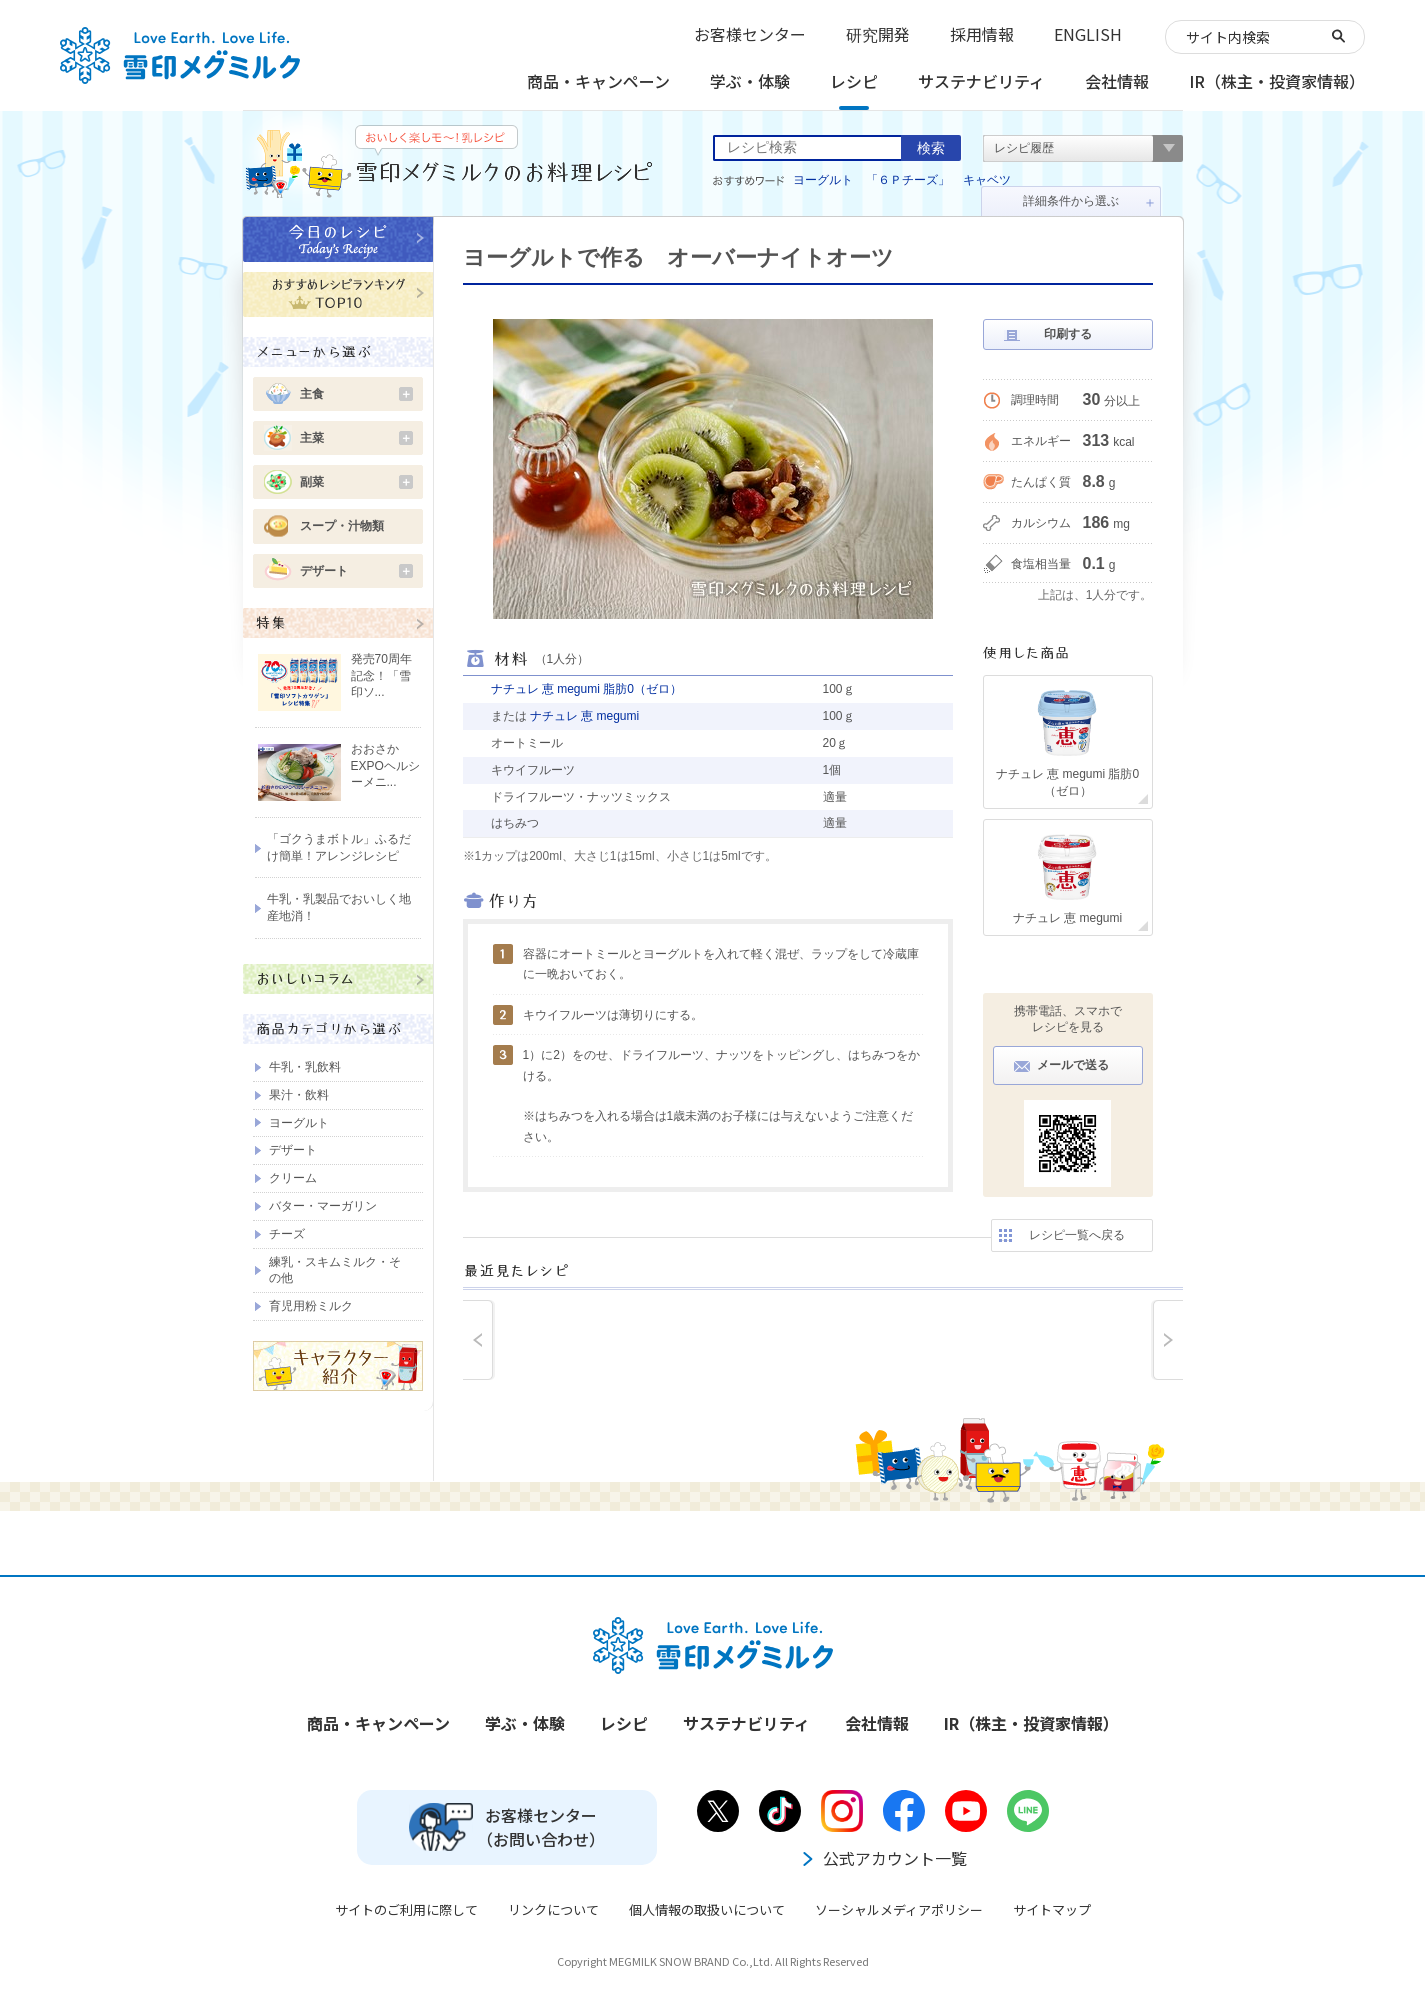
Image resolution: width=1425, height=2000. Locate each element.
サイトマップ (1052, 1909)
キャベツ (987, 180)
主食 (356, 394)
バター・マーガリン (323, 1206)
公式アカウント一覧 (883, 1858)
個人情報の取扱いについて (707, 1909)
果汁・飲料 (299, 1095)
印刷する (1068, 334)
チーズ (287, 1234)
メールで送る (1073, 1065)
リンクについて (553, 1909)
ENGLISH (1088, 34)
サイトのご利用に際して (406, 1909)
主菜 (356, 438)
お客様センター (750, 34)
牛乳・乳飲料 (305, 1067)
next (1167, 1340)
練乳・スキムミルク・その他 (335, 1270)
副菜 (356, 482)
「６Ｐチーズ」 (908, 180)
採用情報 (982, 34)
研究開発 (878, 34)
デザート (356, 571)
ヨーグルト (823, 180)
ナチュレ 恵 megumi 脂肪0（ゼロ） (586, 689)
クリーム (293, 1178)
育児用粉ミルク (311, 1306)
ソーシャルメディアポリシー (899, 1909)
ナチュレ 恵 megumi (584, 716)
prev (479, 1340)
